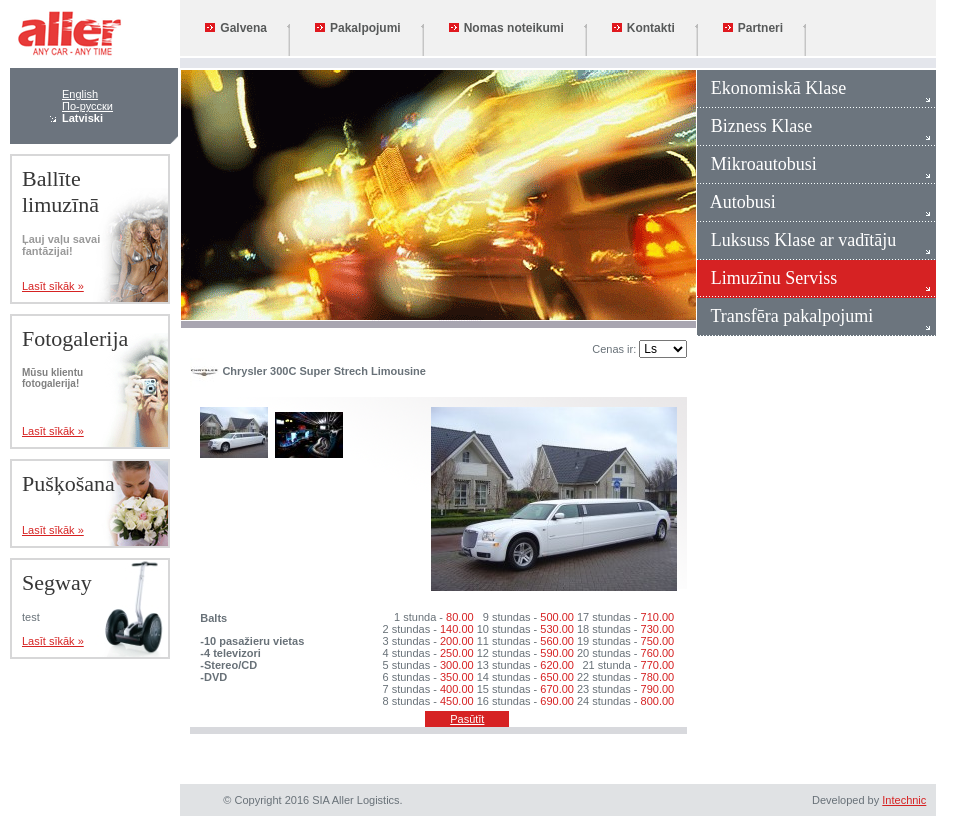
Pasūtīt (467, 719)
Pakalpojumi (358, 28)
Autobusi (736, 202)
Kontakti (643, 28)
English (80, 94)
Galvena (236, 28)
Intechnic (904, 800)
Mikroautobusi (757, 164)
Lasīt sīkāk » (53, 286)
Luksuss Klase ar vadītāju (796, 240)
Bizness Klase (754, 126)
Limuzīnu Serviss (767, 278)
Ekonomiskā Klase (771, 88)
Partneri (753, 28)
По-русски (87, 106)
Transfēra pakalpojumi (785, 316)
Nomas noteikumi (506, 28)
